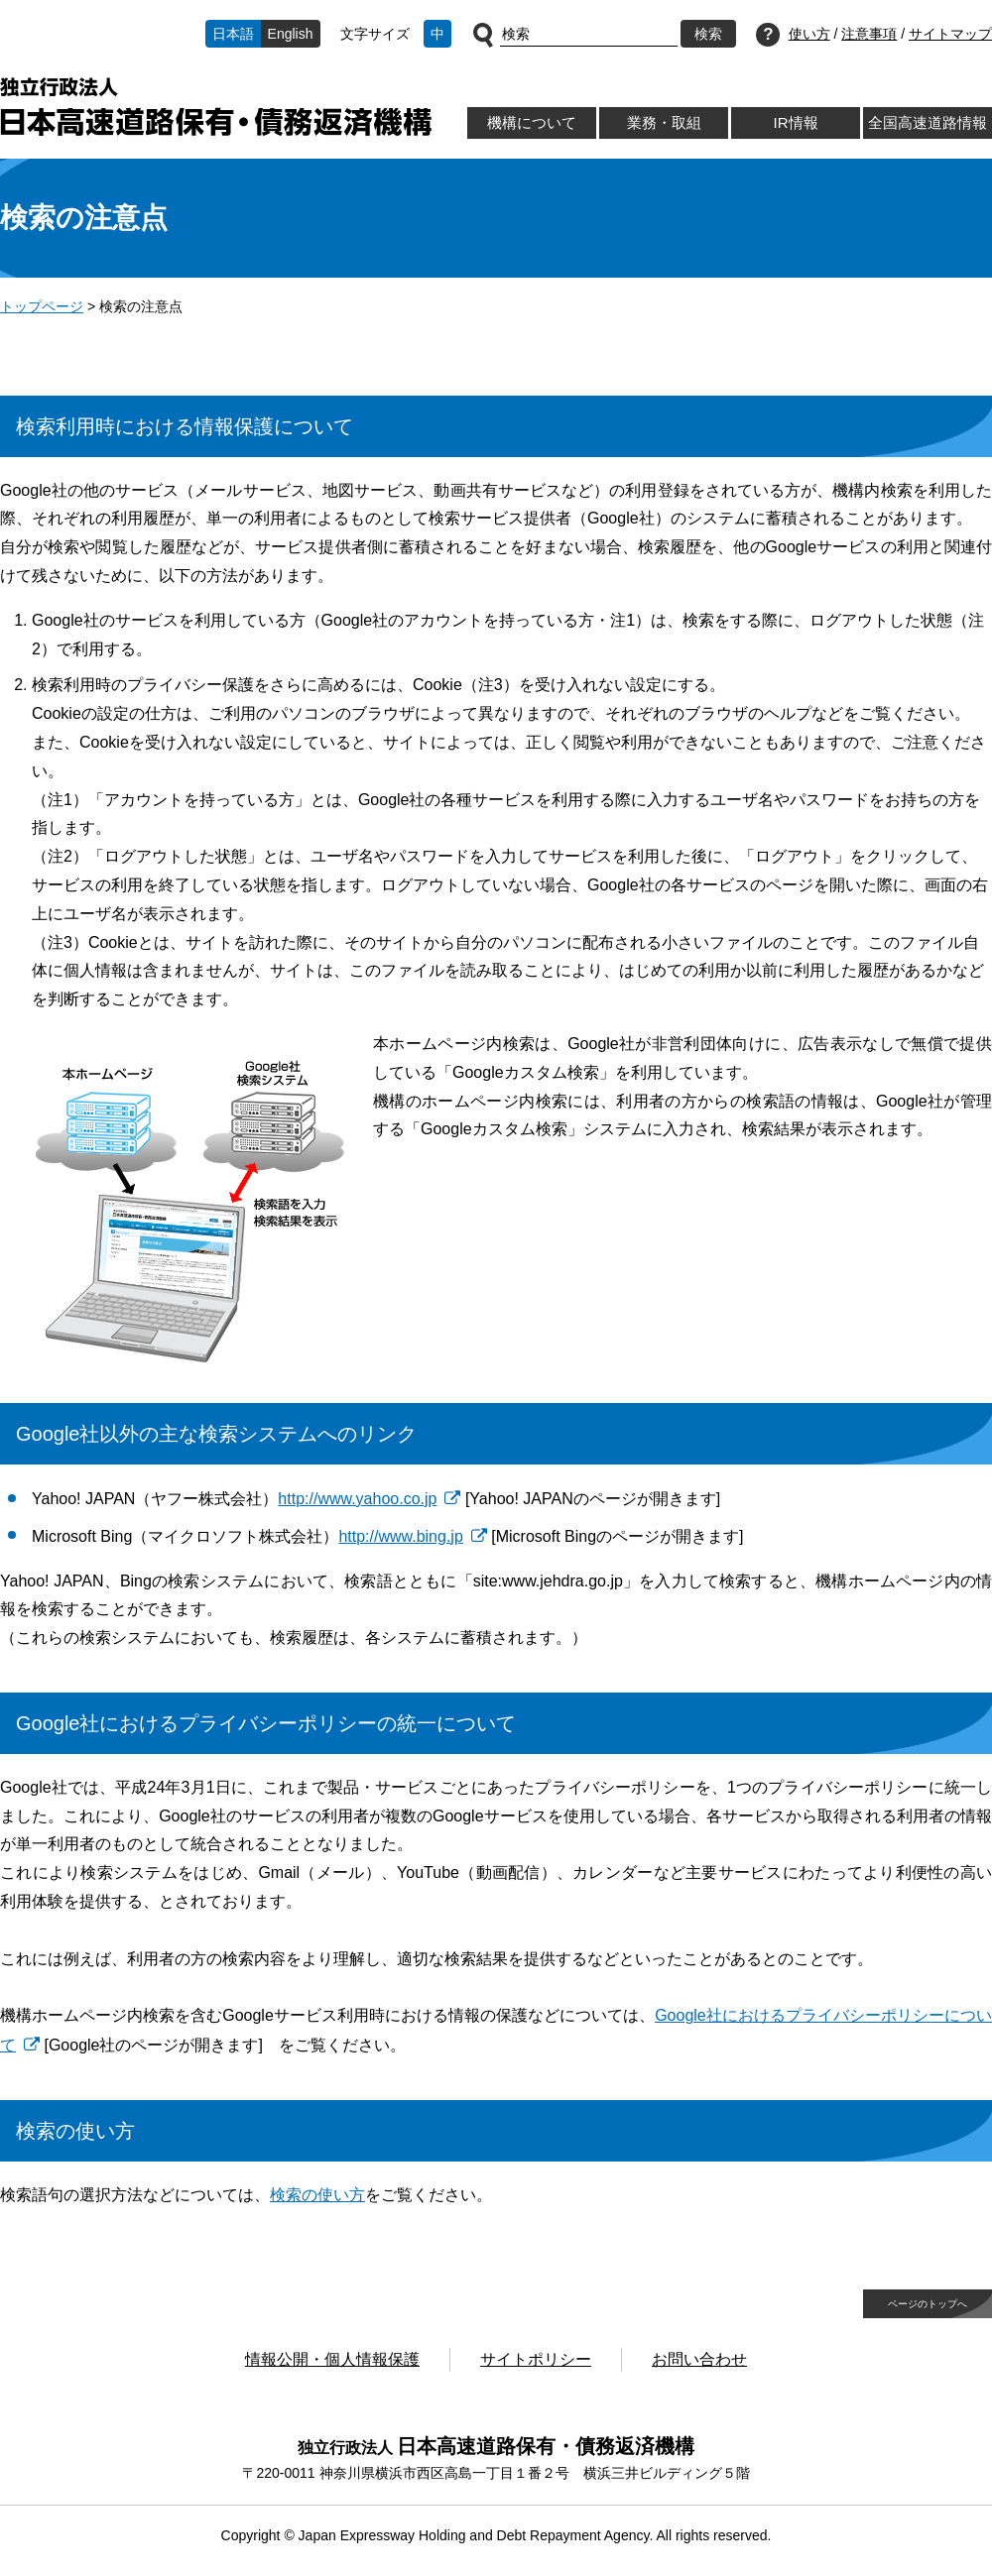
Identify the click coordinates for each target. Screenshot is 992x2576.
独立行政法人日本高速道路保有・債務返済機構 (216, 106)
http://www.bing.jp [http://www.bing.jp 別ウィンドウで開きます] (400, 1536)
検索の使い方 (317, 2194)
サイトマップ (950, 34)
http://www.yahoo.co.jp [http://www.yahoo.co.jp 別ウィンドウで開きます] (357, 1498)
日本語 (233, 34)
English (290, 34)
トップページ (41, 306)
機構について (531, 122)
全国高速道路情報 (927, 122)
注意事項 (869, 34)
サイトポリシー (535, 2359)
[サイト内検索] (589, 35)
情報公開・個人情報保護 (332, 2359)
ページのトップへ (927, 2303)
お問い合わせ (699, 2359)
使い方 (809, 34)
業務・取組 (664, 122)
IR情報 (795, 122)
